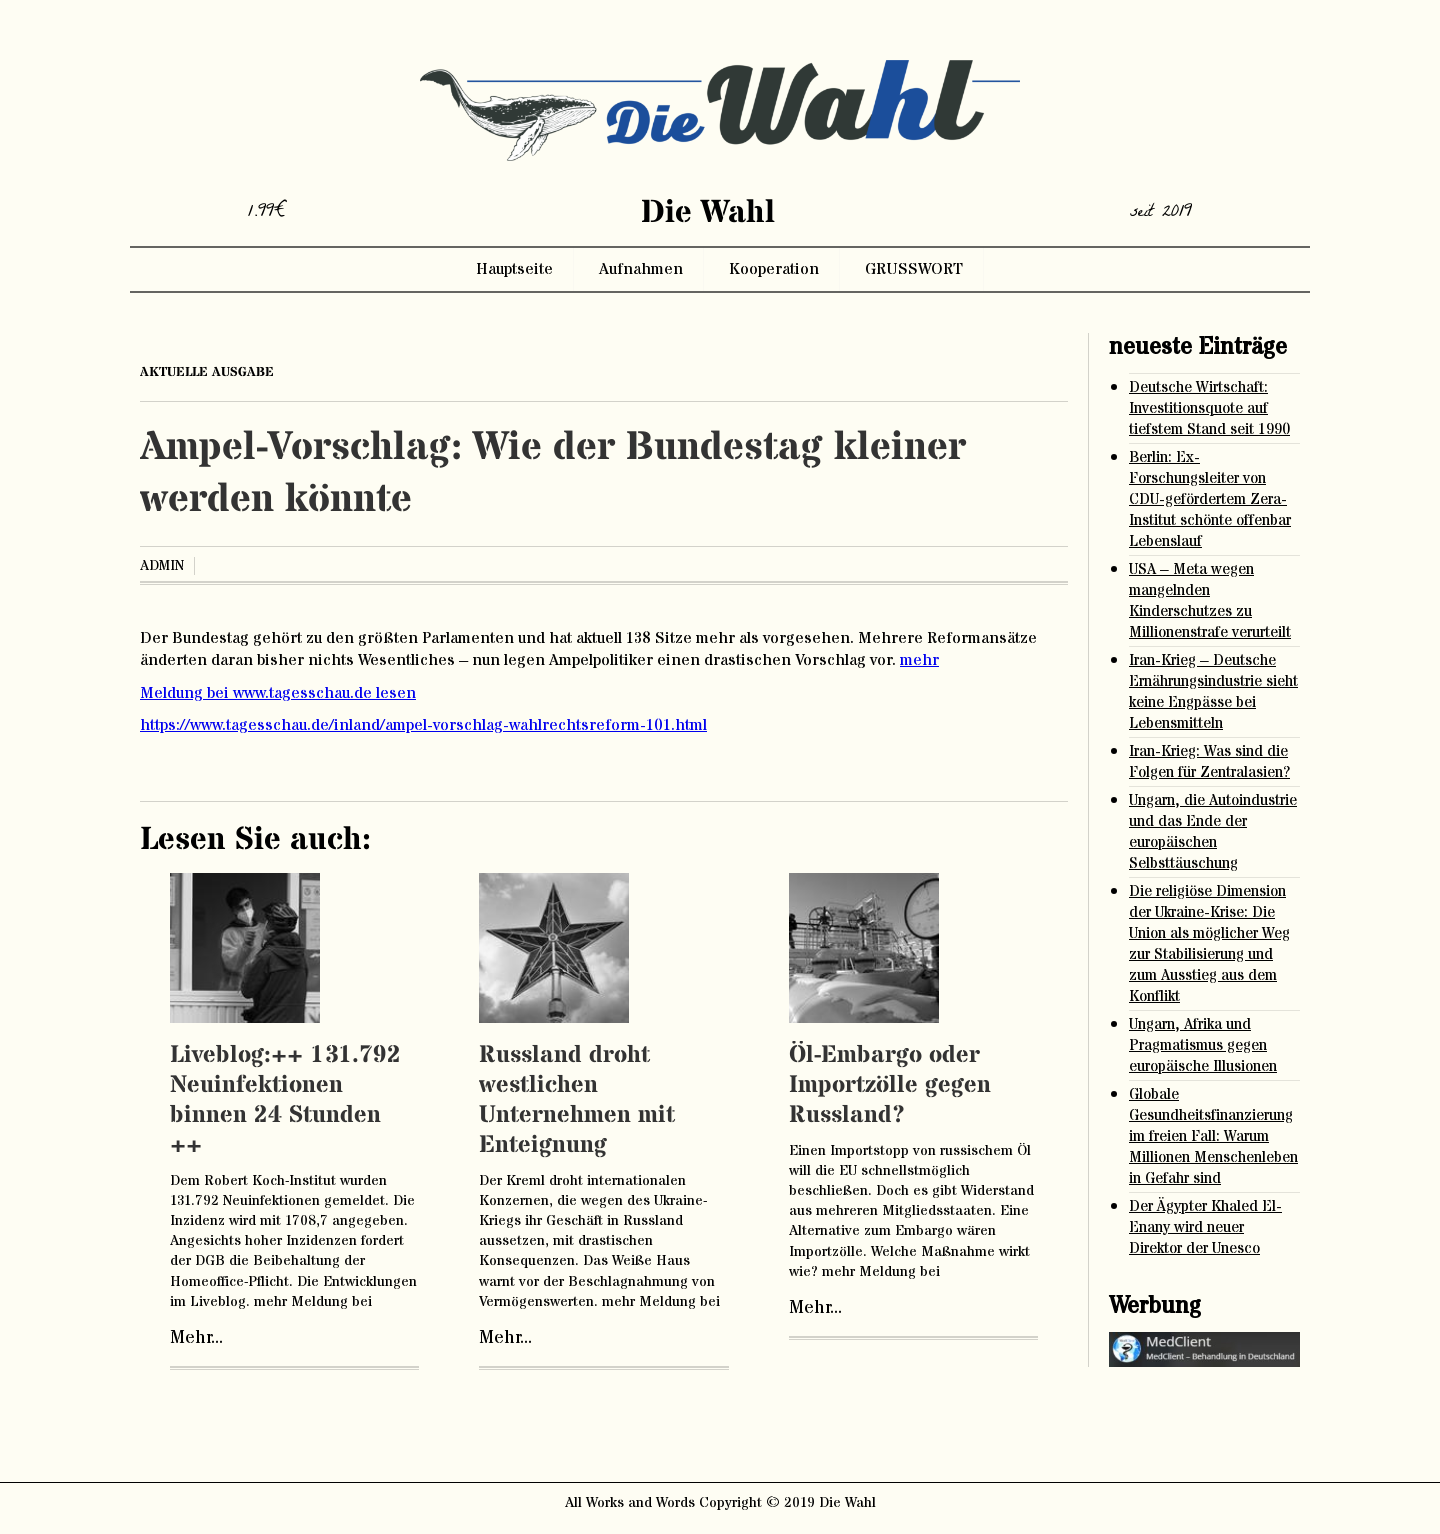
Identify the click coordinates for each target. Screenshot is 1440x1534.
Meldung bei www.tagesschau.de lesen (278, 693)
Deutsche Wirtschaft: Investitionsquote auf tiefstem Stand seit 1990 (1209, 408)
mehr (919, 660)
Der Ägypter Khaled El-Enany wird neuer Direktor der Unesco (1205, 1227)
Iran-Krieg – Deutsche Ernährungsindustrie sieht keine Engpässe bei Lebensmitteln (1213, 692)
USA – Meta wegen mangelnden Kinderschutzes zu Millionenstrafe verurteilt (1210, 601)
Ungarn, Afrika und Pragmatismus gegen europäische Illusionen (1203, 1045)
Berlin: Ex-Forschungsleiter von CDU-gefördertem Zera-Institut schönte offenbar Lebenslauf (1210, 499)
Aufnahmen (641, 269)
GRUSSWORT (914, 269)
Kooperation (774, 269)
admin (162, 566)
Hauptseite (514, 269)
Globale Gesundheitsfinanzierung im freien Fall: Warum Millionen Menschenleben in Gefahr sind (1213, 1136)
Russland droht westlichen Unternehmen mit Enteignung (577, 1100)
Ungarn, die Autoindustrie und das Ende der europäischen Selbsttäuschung (1213, 832)
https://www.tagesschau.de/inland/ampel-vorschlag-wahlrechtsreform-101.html (423, 725)
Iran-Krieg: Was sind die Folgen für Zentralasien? (1209, 762)
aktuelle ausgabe (207, 372)
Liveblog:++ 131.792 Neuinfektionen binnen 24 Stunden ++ (285, 1100)
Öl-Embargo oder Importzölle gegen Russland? (890, 1085)
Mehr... (196, 1338)
